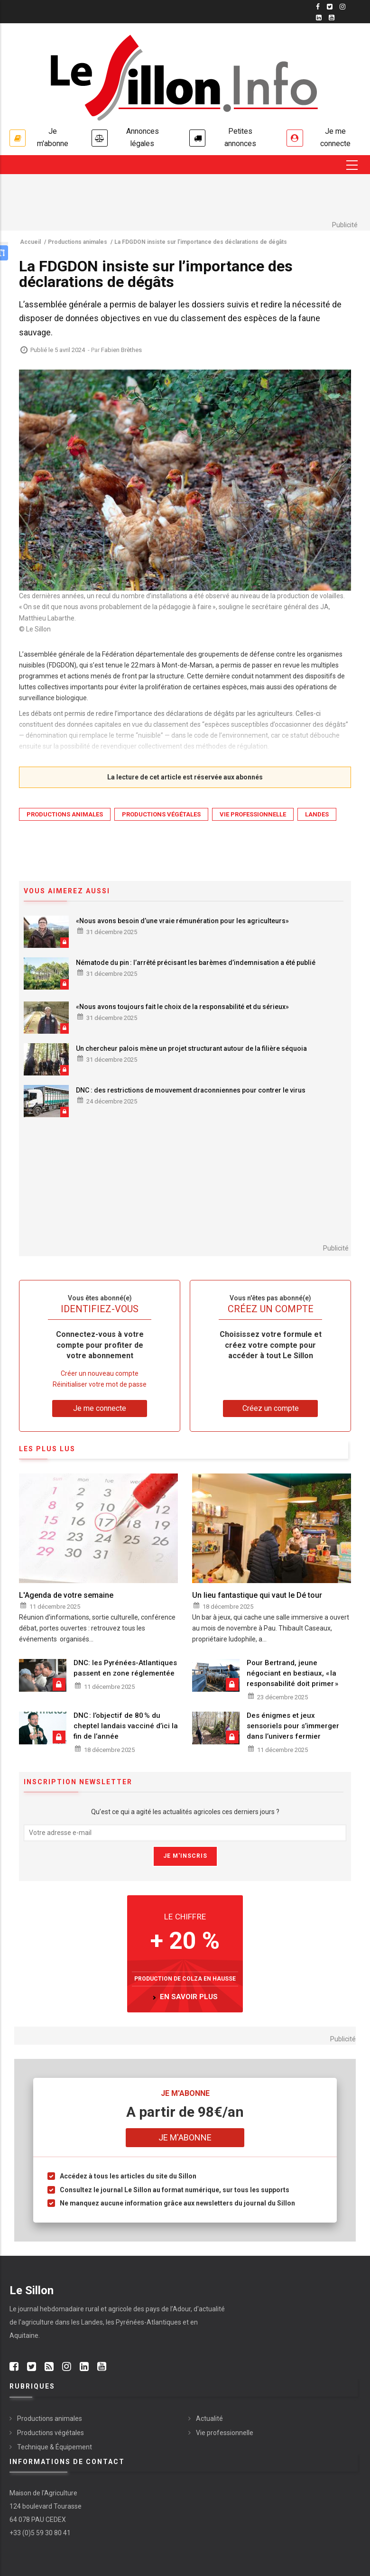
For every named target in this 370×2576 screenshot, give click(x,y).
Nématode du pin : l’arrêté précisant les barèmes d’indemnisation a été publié (195, 963)
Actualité (209, 2419)
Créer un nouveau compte (100, 1374)
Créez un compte (270, 1408)
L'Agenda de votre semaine (66, 1595)
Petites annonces (240, 137)
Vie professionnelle (253, 814)
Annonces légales (142, 137)
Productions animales (65, 814)
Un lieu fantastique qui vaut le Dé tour (257, 1595)
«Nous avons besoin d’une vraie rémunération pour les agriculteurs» (182, 921)
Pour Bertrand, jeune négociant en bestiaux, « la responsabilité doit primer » (292, 1673)
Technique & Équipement (54, 2447)
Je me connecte (335, 137)
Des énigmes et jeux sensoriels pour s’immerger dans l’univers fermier (293, 1727)
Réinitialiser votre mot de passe (100, 1385)
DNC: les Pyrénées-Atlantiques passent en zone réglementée (125, 1668)
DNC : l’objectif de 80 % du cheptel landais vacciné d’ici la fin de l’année (126, 1727)
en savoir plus (189, 1997)
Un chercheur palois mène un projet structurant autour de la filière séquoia (191, 1049)
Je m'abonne (52, 137)
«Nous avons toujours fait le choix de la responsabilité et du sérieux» (182, 1007)
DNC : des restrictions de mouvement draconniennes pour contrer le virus (190, 1090)
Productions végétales (161, 814)
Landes (317, 814)
